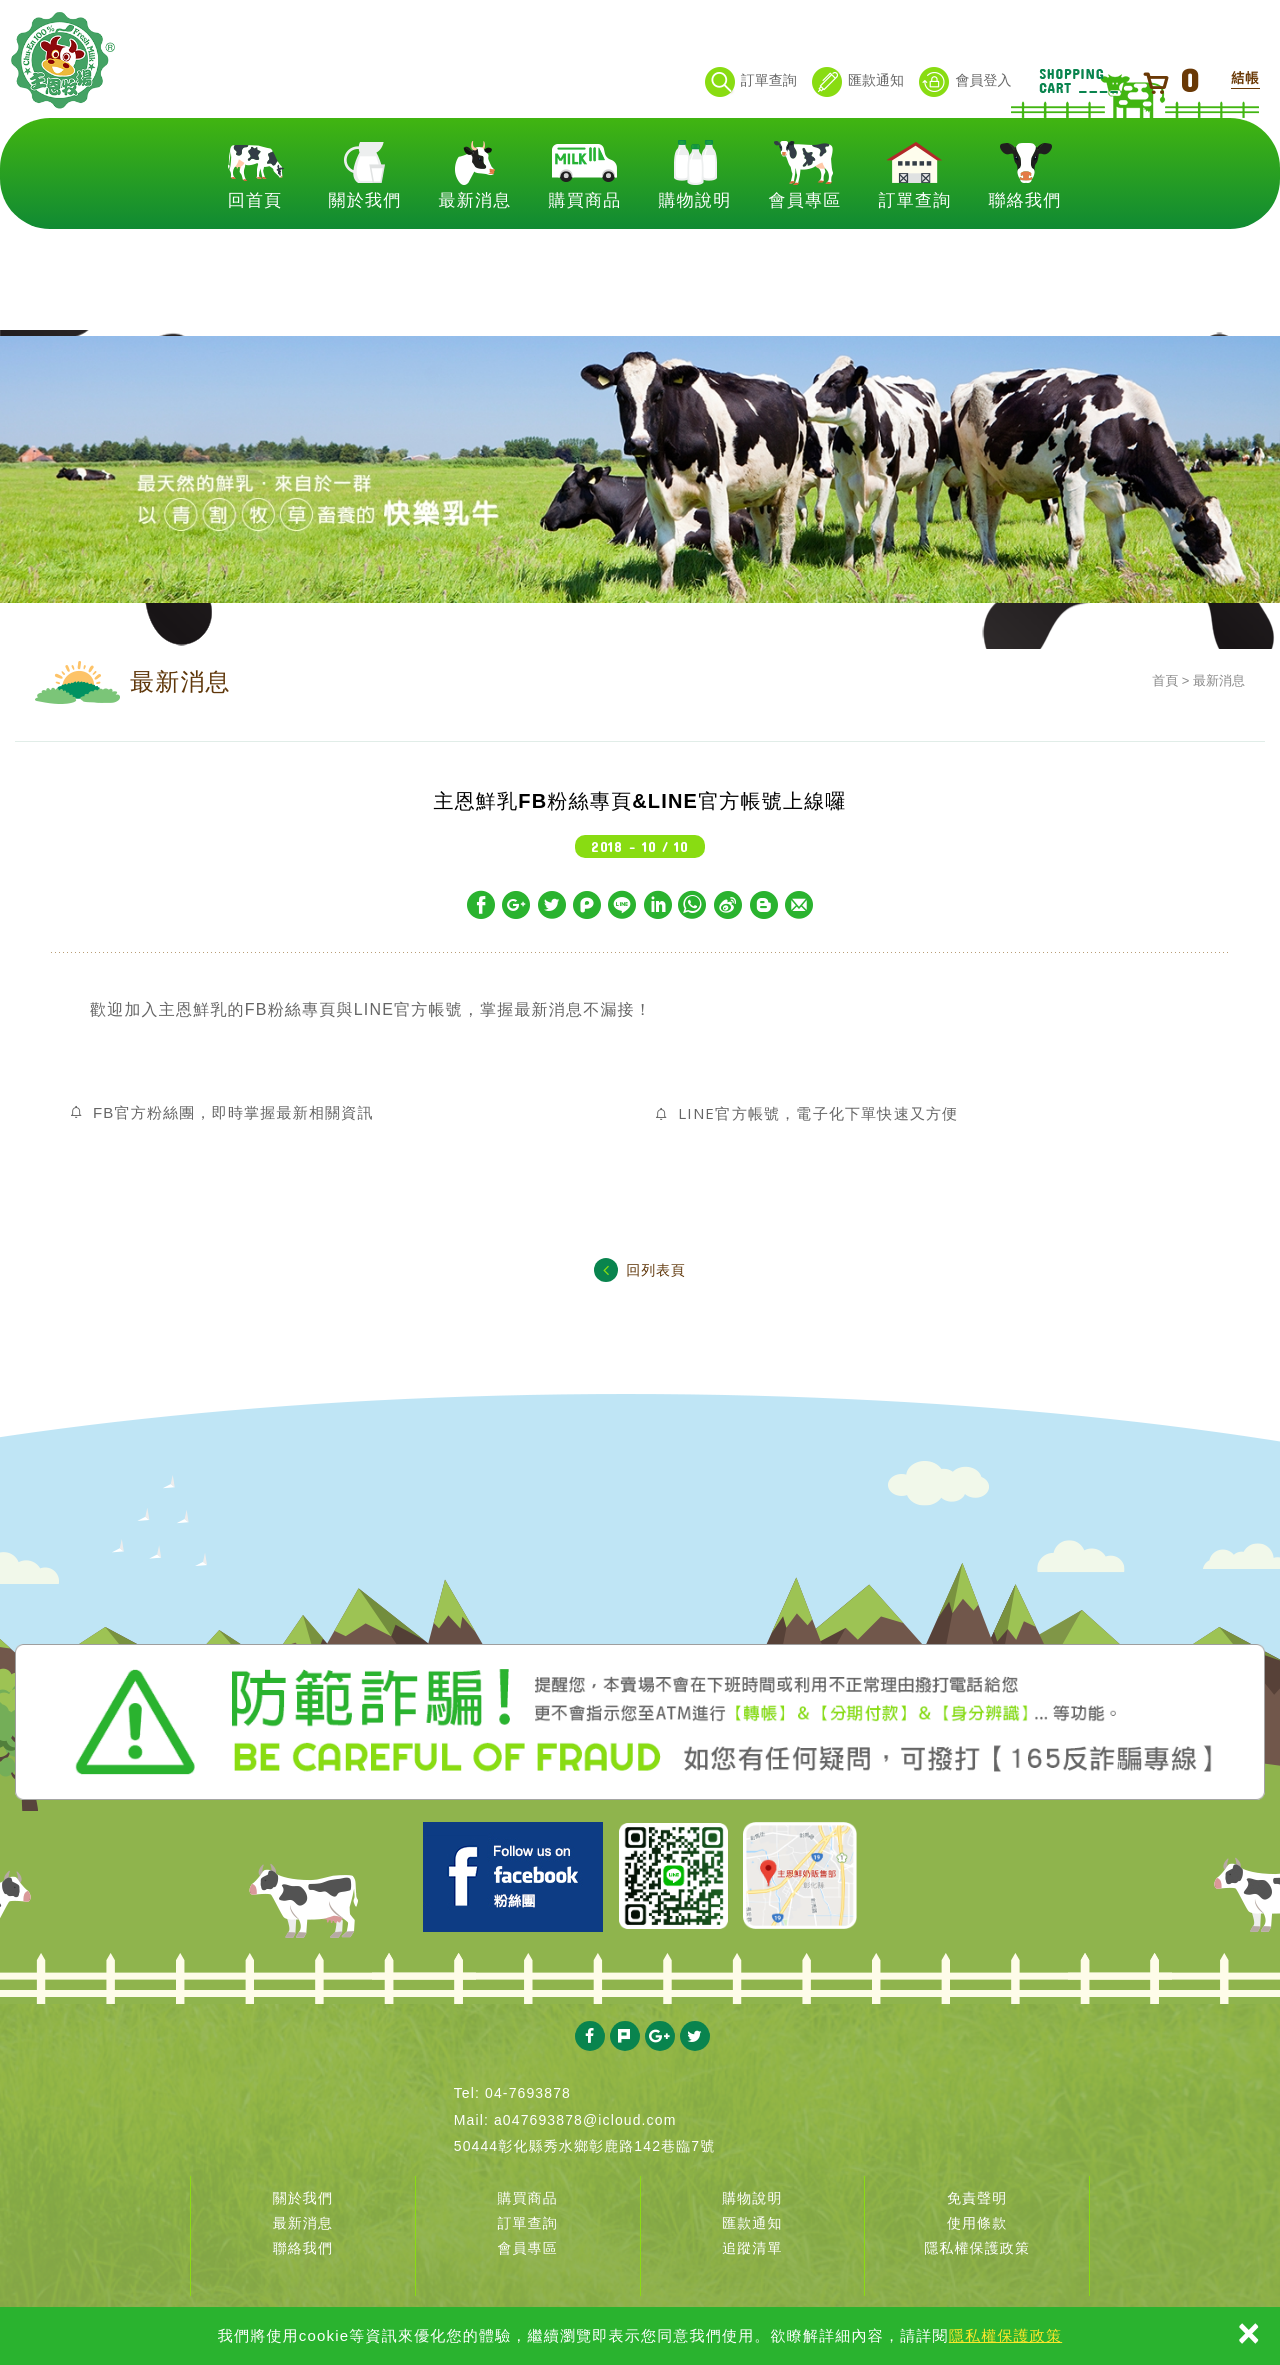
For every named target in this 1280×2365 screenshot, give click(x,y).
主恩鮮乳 (97, 97)
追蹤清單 (752, 2248)
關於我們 (365, 252)
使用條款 (977, 2223)
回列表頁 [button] (639, 1270)
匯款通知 (858, 82)
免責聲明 (977, 2198)
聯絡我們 (1025, 252)
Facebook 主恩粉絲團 (513, 1877)
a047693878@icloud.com (585, 2120)
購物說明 (695, 252)
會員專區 (805, 252)
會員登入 (965, 82)
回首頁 (255, 252)
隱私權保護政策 (1005, 2335)
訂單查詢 (751, 82)
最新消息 (475, 252)
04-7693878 (528, 2093)
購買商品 (585, 252)
